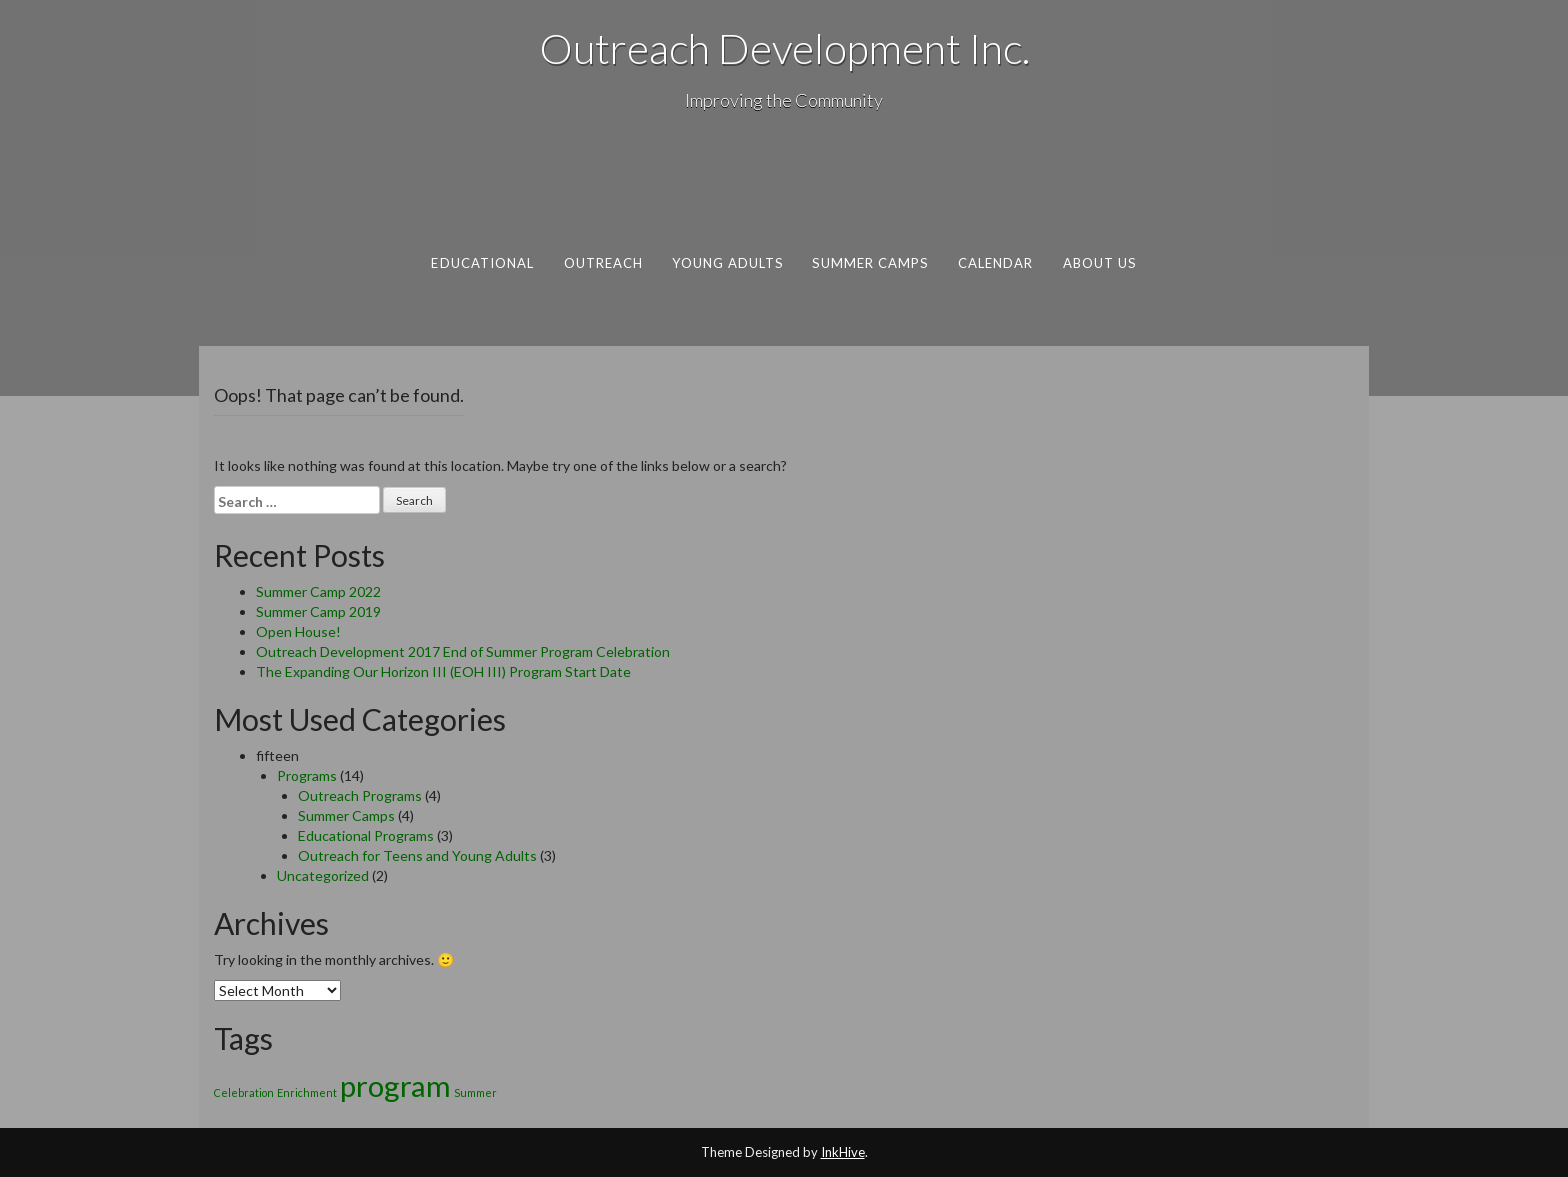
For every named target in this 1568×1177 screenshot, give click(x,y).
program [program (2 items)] (395, 1085)
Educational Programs (366, 835)
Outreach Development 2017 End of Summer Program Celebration (463, 651)
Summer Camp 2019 (318, 611)
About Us (1100, 263)
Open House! (298, 631)
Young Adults (727, 263)
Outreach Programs (360, 795)
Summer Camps (870, 263)
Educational (482, 263)
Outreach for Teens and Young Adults (417, 855)
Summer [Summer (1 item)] (475, 1092)
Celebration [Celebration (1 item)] (244, 1092)
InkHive (843, 1152)
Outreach (604, 263)
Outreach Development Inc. (784, 48)
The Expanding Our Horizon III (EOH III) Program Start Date (443, 671)
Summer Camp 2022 (318, 591)
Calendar (996, 263)
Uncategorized (323, 875)
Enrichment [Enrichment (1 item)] (307, 1092)
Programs (307, 775)
